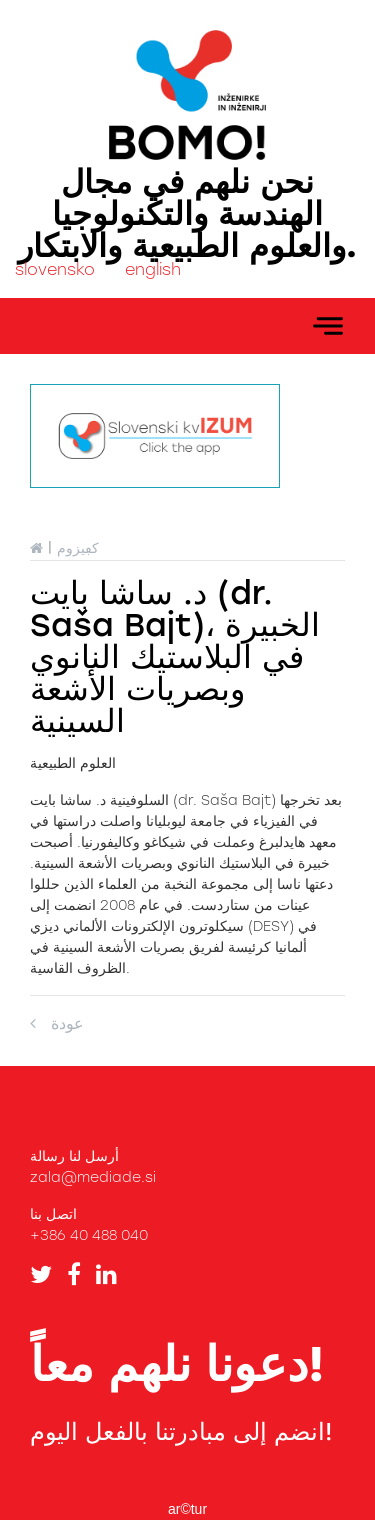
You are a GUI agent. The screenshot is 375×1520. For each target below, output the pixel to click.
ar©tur (187, 1509)
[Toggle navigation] (328, 326)
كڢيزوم (78, 548)
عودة (57, 1023)
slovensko (55, 269)
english (153, 269)
